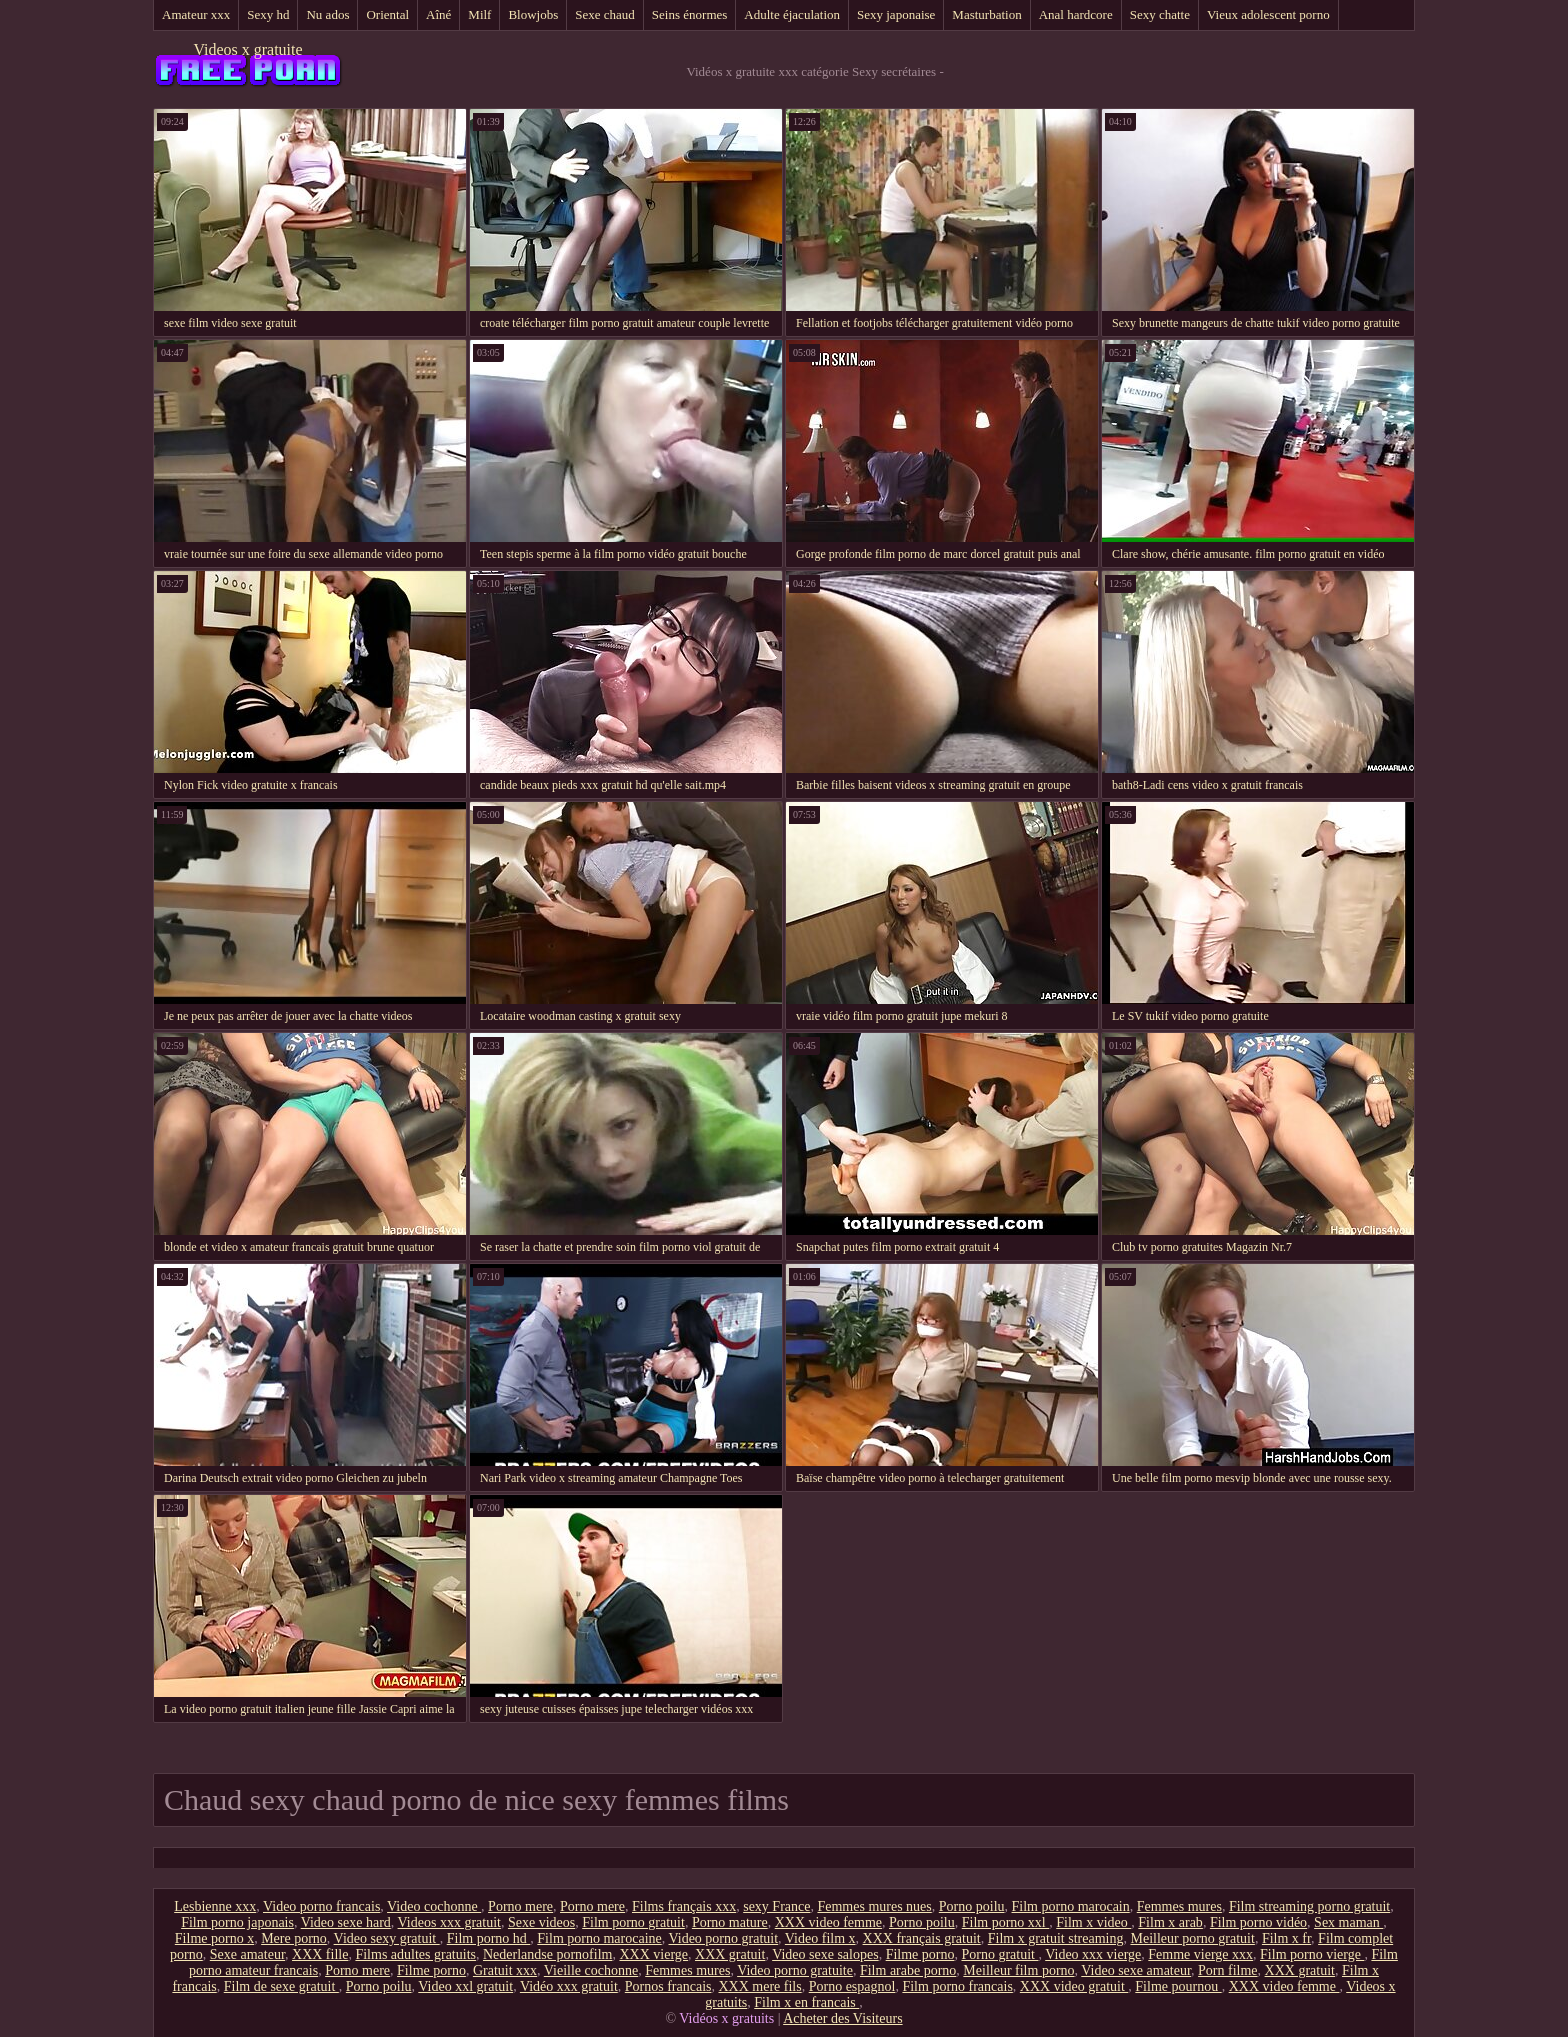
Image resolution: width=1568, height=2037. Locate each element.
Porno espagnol (852, 1986)
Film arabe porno (908, 1970)
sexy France (776, 1906)
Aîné (438, 14)
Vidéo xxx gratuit (569, 1986)
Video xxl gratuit (465, 1986)
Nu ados (327, 14)
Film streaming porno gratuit (1309, 1906)
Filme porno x (214, 1938)
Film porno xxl (1006, 1922)
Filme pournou (1178, 1986)
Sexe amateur (247, 1954)
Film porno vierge (1312, 1954)
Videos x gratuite (247, 49)
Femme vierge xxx (1200, 1954)
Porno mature (730, 1922)
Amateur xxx (196, 14)
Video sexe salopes (825, 1954)
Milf (479, 14)
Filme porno (920, 1954)
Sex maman (1348, 1922)
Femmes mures (1179, 1906)
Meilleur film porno (1018, 1970)
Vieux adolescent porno (1268, 14)
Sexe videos (541, 1922)
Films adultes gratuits (415, 1954)
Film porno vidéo (1258, 1922)
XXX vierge (653, 1954)
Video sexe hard (346, 1922)
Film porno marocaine (599, 1938)
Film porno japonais (237, 1922)
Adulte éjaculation (792, 14)
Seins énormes (689, 14)
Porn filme (1228, 1970)
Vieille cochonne (591, 1970)
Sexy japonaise (896, 14)
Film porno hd (489, 1938)
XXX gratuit (730, 1954)
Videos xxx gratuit (449, 1922)
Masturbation (986, 14)
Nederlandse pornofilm (547, 1954)
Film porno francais (957, 1986)
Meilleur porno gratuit (1192, 1938)
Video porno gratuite (795, 1970)
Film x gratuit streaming (1056, 1938)
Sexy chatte (1160, 14)
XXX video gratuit (1074, 1986)
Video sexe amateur (1136, 1970)
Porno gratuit (999, 1954)
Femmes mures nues (874, 1906)
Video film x (820, 1938)
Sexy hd (268, 14)
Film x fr (1286, 1938)
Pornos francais (668, 1986)
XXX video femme (828, 1922)
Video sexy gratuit (387, 1938)
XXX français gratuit (922, 1938)
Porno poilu (972, 1906)
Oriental (387, 14)
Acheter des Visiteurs (842, 2018)
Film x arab (1170, 1922)
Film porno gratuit (633, 1922)
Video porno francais (321, 1906)
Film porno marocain (1071, 1906)
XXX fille (320, 1954)
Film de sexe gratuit (281, 1986)
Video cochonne (434, 1906)
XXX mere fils (760, 1986)
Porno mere (520, 1906)
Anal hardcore (1076, 14)
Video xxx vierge (1093, 1954)
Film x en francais (806, 2002)
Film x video (1093, 1922)
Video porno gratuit (724, 1938)
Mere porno (294, 1938)
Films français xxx (684, 1906)
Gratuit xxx (505, 1970)
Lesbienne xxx (215, 1906)
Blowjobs (533, 14)
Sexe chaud (605, 14)
